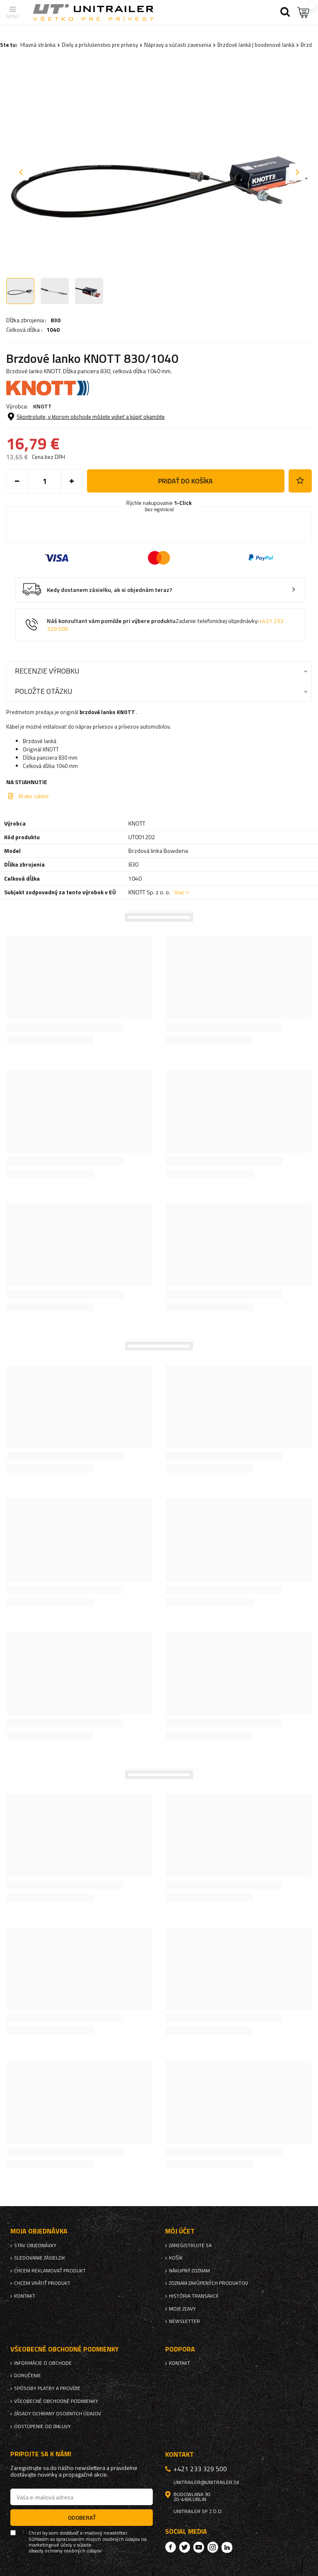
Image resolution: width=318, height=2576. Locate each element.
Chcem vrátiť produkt (42, 2283)
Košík (176, 2257)
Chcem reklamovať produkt (50, 2270)
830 (55, 320)
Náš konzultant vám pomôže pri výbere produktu (165, 625)
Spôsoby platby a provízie (47, 2388)
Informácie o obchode (43, 2363)
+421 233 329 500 (200, 2468)
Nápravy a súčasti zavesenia (177, 45)
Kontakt (24, 2296)
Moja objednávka (38, 2231)
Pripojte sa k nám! (40, 2454)
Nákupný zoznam (189, 2270)
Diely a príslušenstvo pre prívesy (100, 45)
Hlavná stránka (37, 45)
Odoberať (82, 2517)
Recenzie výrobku (47, 670)
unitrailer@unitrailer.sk (206, 2482)
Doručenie (27, 2375)
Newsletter (184, 2321)
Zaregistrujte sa (190, 2245)
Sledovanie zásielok (39, 2257)
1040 (53, 329)
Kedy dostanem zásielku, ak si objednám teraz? (109, 590)
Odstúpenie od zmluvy (42, 2426)
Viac (179, 892)
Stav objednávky (35, 2245)
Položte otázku (43, 691)
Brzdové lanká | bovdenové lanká (255, 45)
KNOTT (42, 406)
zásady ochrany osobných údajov (65, 2551)
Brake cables (34, 796)
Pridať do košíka (185, 481)
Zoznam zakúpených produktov (208, 2283)
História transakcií (193, 2296)
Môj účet (180, 2231)
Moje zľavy (182, 2308)
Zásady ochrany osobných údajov (57, 2413)
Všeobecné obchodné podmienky (56, 2401)
